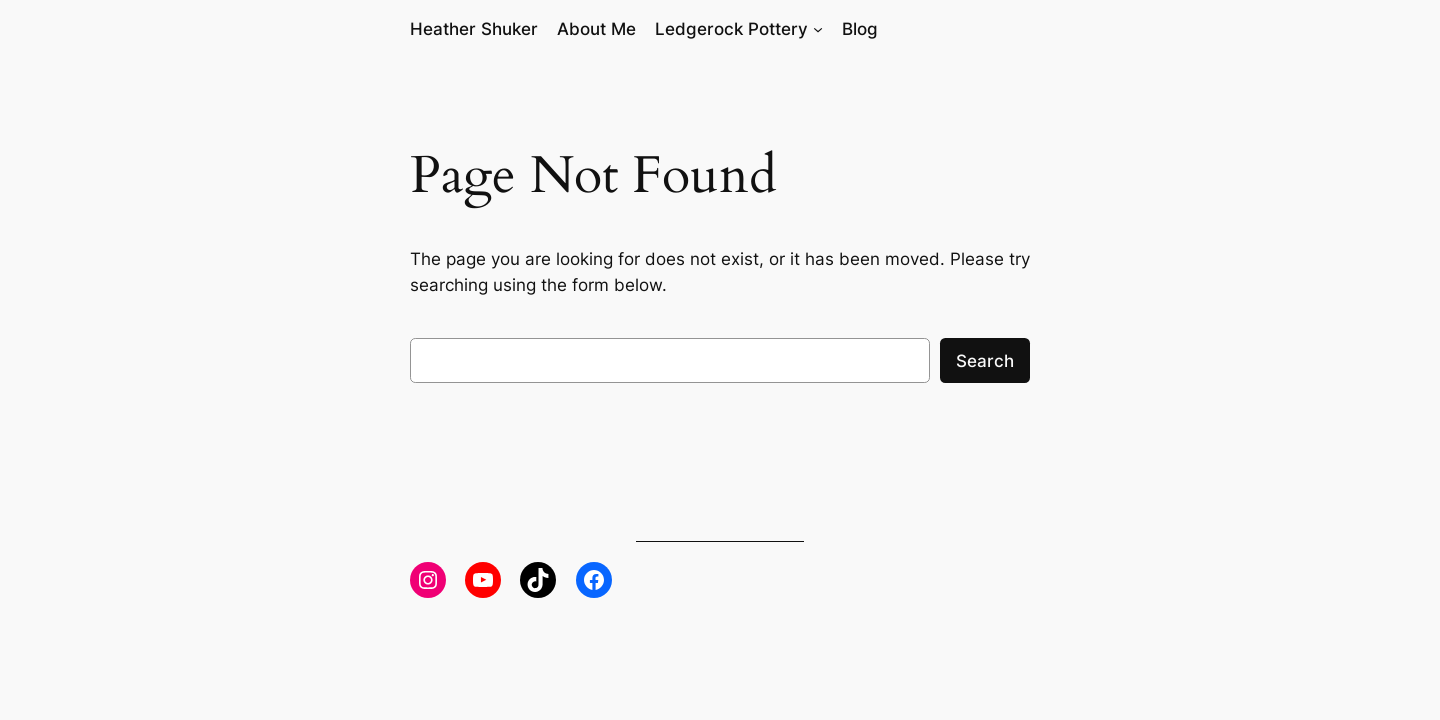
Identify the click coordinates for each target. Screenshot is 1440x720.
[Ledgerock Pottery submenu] (818, 29)
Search (985, 361)
